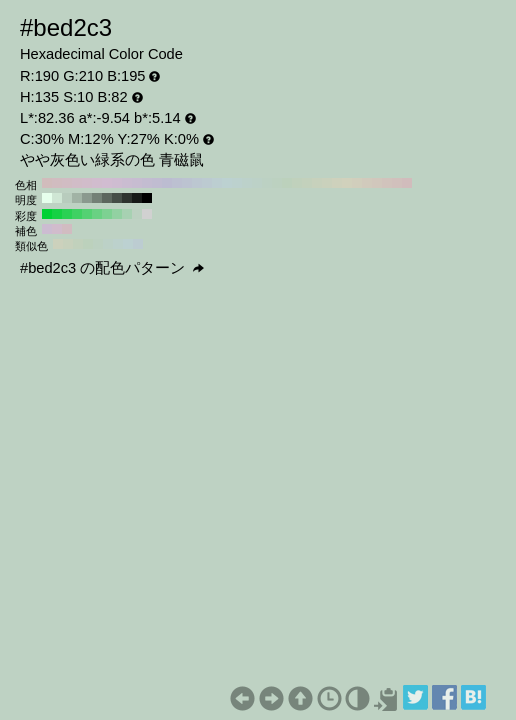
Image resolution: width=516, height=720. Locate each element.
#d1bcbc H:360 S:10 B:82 (47, 183)
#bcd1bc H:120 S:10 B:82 (287, 183)
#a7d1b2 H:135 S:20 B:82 (127, 214)
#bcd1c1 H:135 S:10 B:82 (137, 214)
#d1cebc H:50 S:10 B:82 (357, 183)
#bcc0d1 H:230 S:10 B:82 (177, 183)
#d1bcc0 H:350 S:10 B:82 (57, 183)
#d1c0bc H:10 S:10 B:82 (397, 183)
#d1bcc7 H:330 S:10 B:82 (77, 183)
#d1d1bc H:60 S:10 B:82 (347, 183)
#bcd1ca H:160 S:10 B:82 (247, 183)
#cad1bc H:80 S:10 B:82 (327, 183)
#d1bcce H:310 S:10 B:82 (97, 183)
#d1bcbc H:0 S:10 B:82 (407, 183)
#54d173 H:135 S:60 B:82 (87, 214)
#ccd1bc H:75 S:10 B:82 (58, 244)
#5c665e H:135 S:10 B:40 (107, 198)
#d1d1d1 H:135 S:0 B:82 (147, 214)
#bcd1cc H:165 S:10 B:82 (118, 244)
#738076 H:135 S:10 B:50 (97, 198)
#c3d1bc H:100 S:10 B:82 (307, 183)
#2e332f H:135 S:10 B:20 (127, 198)
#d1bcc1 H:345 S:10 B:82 (67, 229)
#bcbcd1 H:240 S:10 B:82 (167, 183)
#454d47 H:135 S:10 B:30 (117, 198)
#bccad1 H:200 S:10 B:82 (207, 183)
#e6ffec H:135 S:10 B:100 (47, 198)
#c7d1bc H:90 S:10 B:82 (317, 183)
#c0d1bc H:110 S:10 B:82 (297, 183)
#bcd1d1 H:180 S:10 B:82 (227, 183)
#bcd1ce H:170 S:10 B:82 (237, 183)
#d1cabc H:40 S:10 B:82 (367, 183)
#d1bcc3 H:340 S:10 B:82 (67, 183)
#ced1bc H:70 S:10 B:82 (337, 183)
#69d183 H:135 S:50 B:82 (97, 214)
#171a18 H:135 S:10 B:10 (137, 198)
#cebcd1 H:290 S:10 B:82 (117, 183)
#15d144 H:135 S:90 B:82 (57, 214)
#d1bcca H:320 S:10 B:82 (87, 183)
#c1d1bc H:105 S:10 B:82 (78, 244)
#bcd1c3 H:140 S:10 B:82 (267, 183)
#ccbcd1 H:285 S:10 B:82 (47, 229)
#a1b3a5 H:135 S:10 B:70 (77, 198)
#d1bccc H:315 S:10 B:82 (57, 229)
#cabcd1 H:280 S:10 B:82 (127, 183)
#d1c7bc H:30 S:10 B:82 (377, 183)
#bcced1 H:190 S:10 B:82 (217, 183)
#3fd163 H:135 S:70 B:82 (77, 214)
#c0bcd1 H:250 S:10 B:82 (157, 183)
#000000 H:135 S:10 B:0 (147, 198)
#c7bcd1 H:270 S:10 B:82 (137, 183)
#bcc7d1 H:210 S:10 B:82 (197, 183)
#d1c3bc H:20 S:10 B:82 (387, 183)
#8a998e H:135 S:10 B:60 (87, 198)
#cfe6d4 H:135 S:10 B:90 (57, 198)
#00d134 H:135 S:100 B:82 (47, 214)
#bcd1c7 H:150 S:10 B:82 (257, 183)
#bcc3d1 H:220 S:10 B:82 (187, 183)
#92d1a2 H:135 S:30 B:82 (117, 214)
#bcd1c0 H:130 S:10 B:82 (277, 183)
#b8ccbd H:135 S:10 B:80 (67, 198)
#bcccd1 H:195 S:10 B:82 (138, 244)
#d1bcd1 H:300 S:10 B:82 (107, 183)
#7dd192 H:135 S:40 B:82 (107, 214)
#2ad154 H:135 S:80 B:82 (67, 214)
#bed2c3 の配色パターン (112, 268)
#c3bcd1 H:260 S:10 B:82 (147, 183)
